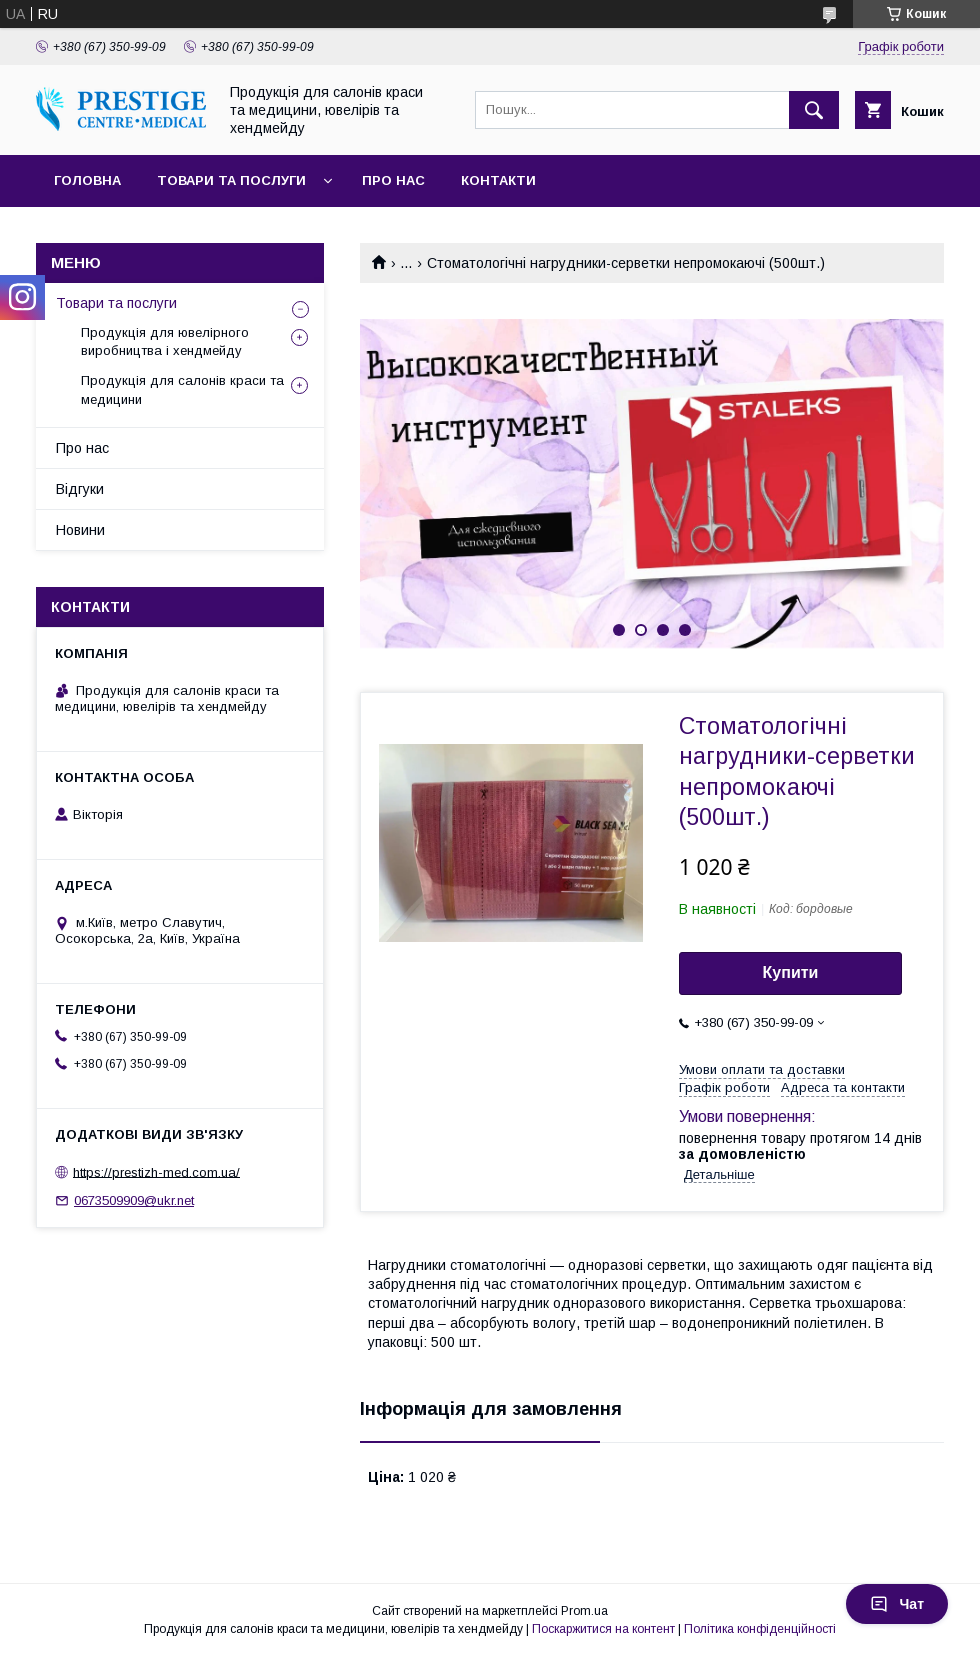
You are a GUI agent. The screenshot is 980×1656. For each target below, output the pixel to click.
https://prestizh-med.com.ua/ (156, 1171)
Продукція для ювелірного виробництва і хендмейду (165, 341)
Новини (80, 530)
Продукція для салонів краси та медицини (182, 389)
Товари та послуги (231, 180)
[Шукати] (814, 110)
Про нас (393, 180)
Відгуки (80, 489)
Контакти (498, 180)
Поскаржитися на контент (603, 1629)
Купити (791, 972)
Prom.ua (584, 1611)
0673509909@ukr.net (134, 1200)
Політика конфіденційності (760, 1629)
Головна (87, 180)
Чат (897, 1604)
